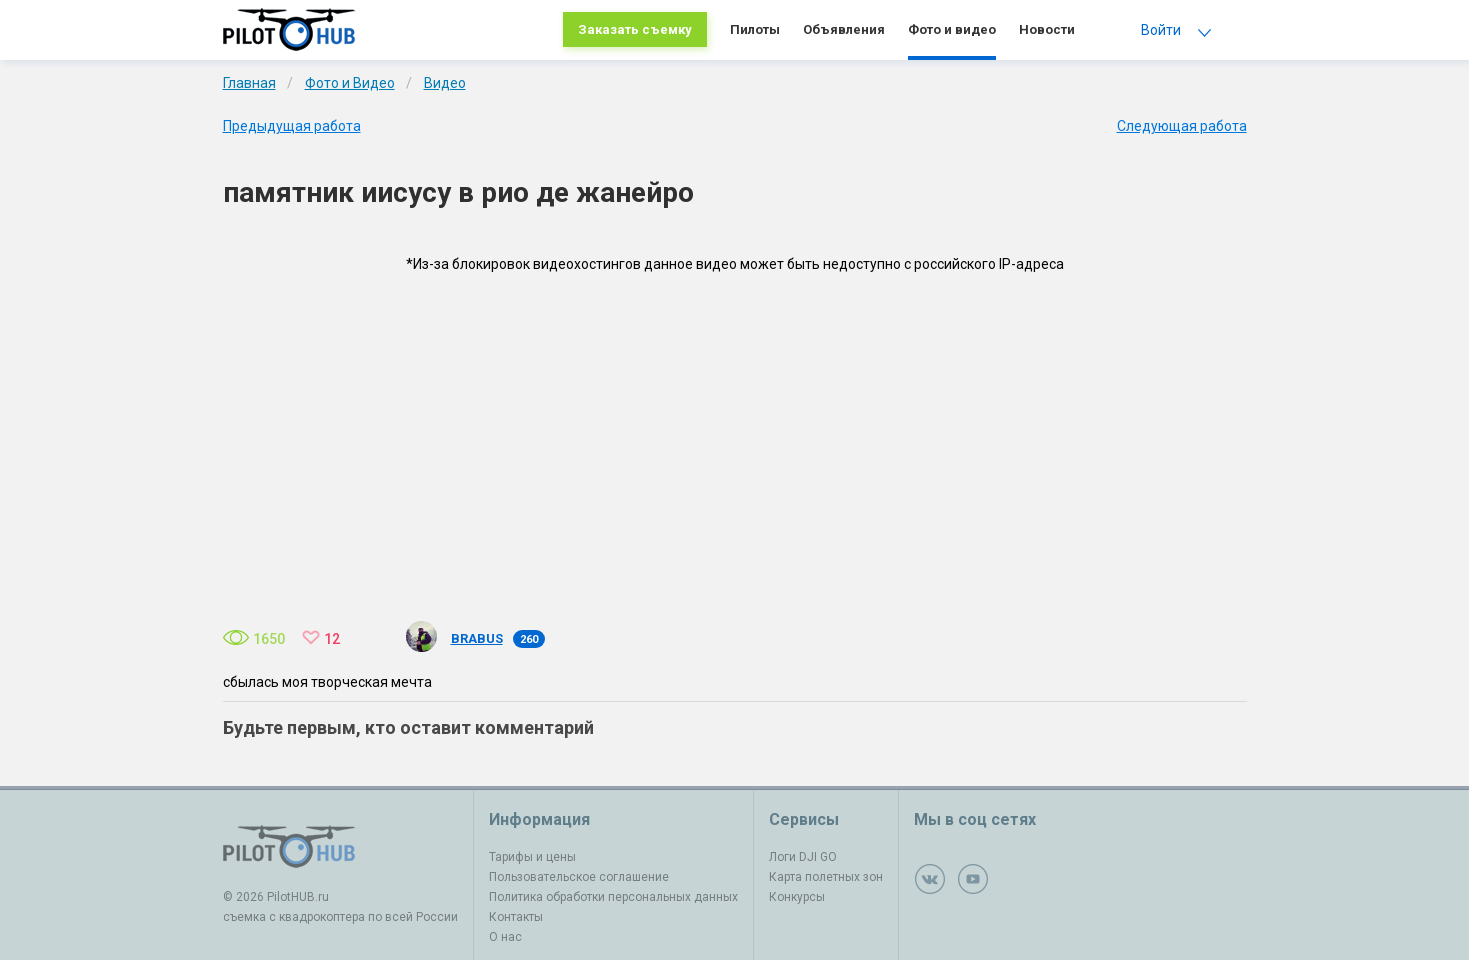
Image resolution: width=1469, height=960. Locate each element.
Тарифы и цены (532, 857)
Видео (445, 83)
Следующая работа (1182, 126)
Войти (1161, 30)
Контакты (516, 917)
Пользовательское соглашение (579, 877)
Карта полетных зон (826, 877)
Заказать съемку (635, 29)
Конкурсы (797, 897)
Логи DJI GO (803, 857)
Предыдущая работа (292, 126)
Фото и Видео (350, 83)
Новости (1047, 29)
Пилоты (755, 29)
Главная (249, 83)
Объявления (844, 29)
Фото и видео (952, 29)
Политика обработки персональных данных (613, 897)
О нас (505, 937)
